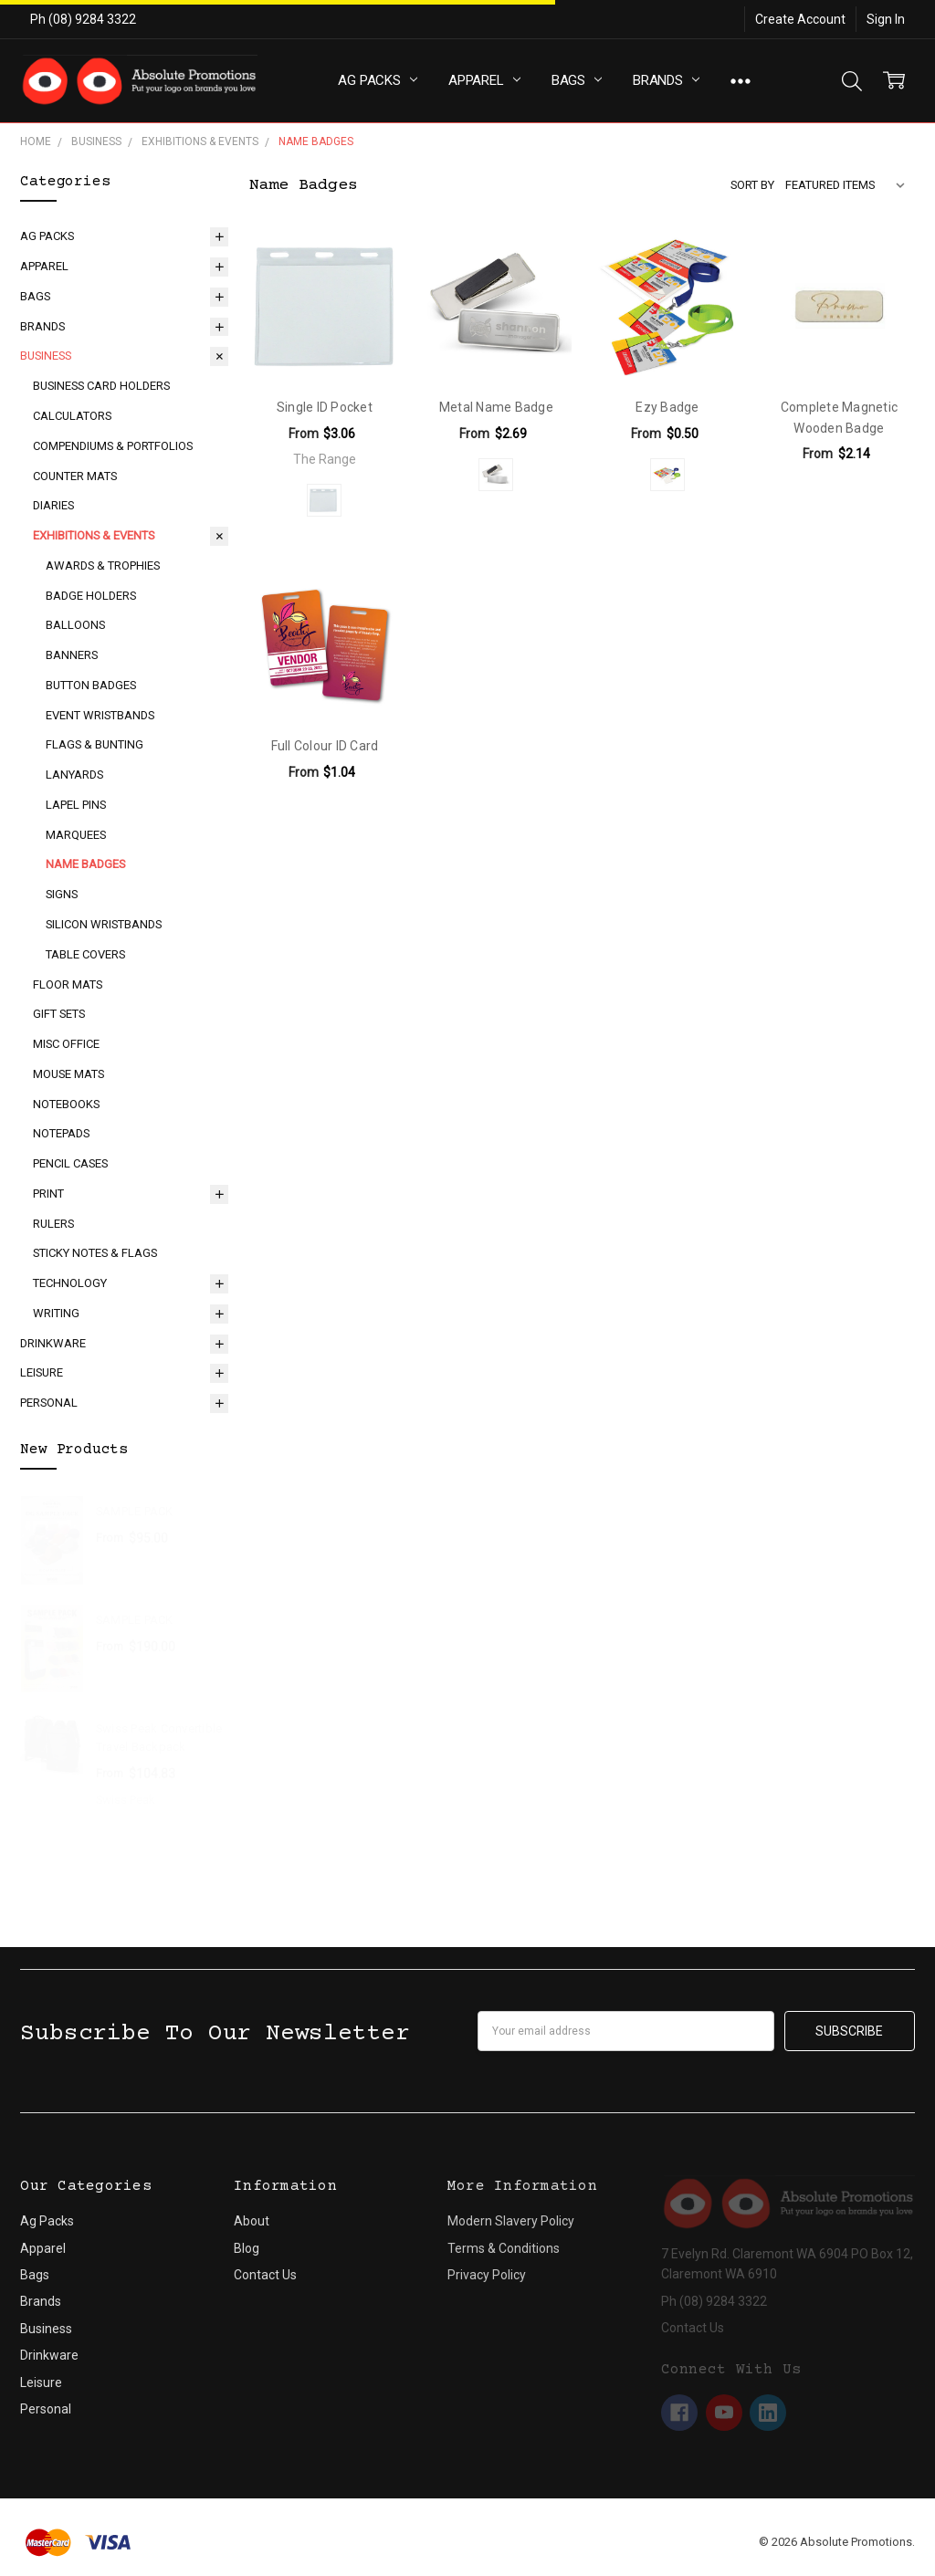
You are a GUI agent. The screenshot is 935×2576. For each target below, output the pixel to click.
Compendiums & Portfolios (113, 446)
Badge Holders (91, 595)
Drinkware (53, 1343)
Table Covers (85, 954)
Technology (70, 1283)
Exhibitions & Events (93, 535)
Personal (49, 1402)
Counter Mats (75, 476)
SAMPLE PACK (134, 1511)
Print (48, 1193)
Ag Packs (377, 80)
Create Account (800, 19)
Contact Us (265, 2274)
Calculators (72, 416)
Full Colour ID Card (325, 745)
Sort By (752, 185)
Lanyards (74, 774)
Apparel (484, 80)
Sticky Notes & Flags (95, 1253)
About (251, 2221)
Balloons (75, 625)
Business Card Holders (101, 386)
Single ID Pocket (325, 407)
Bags (577, 80)
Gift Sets (59, 1014)
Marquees (76, 835)
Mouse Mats (68, 1074)
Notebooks (66, 1104)
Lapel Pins (76, 805)
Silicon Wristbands (104, 924)
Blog (246, 2248)
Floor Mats (67, 984)
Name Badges (85, 864)
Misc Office (66, 1044)
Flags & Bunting (94, 744)
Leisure (41, 1372)
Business (45, 355)
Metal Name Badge (496, 407)
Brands (666, 80)
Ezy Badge (667, 407)
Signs (62, 894)
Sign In (886, 19)
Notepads (61, 1133)
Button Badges (91, 685)
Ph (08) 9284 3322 (83, 19)
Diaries (53, 505)
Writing (56, 1313)
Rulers (53, 1223)
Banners (72, 655)
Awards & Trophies (103, 565)
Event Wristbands (100, 715)
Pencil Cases (70, 1163)
